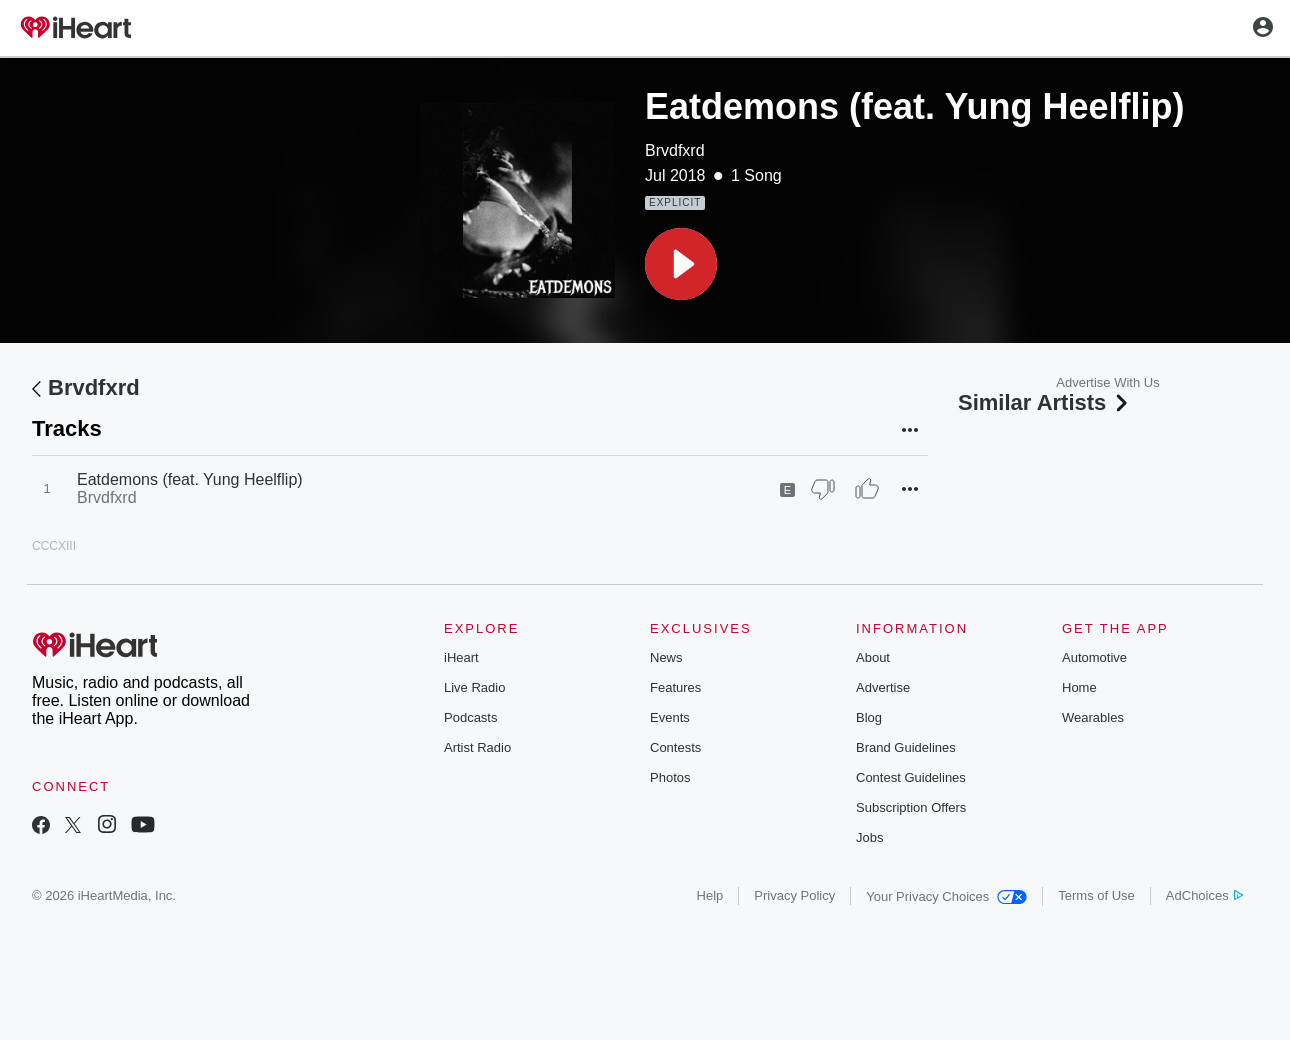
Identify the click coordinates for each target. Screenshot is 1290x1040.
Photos (670, 777)
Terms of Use (1096, 895)
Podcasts (470, 717)
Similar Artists (1045, 402)
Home (1079, 687)
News (666, 657)
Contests (675, 747)
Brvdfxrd (675, 150)
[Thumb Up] (867, 489)
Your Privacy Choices (946, 896)
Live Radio (474, 687)
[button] (681, 264)
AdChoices (1204, 895)
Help (710, 895)
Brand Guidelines (906, 747)
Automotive (1094, 657)
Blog (869, 717)
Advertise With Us (1107, 382)
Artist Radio (477, 747)
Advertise (883, 687)
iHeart (461, 657)
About (873, 657)
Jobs (869, 837)
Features (675, 687)
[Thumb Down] (823, 489)
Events (670, 717)
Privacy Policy (794, 895)
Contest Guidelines (911, 777)
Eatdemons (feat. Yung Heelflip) (190, 479)
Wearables (1093, 717)
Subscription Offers (911, 807)
